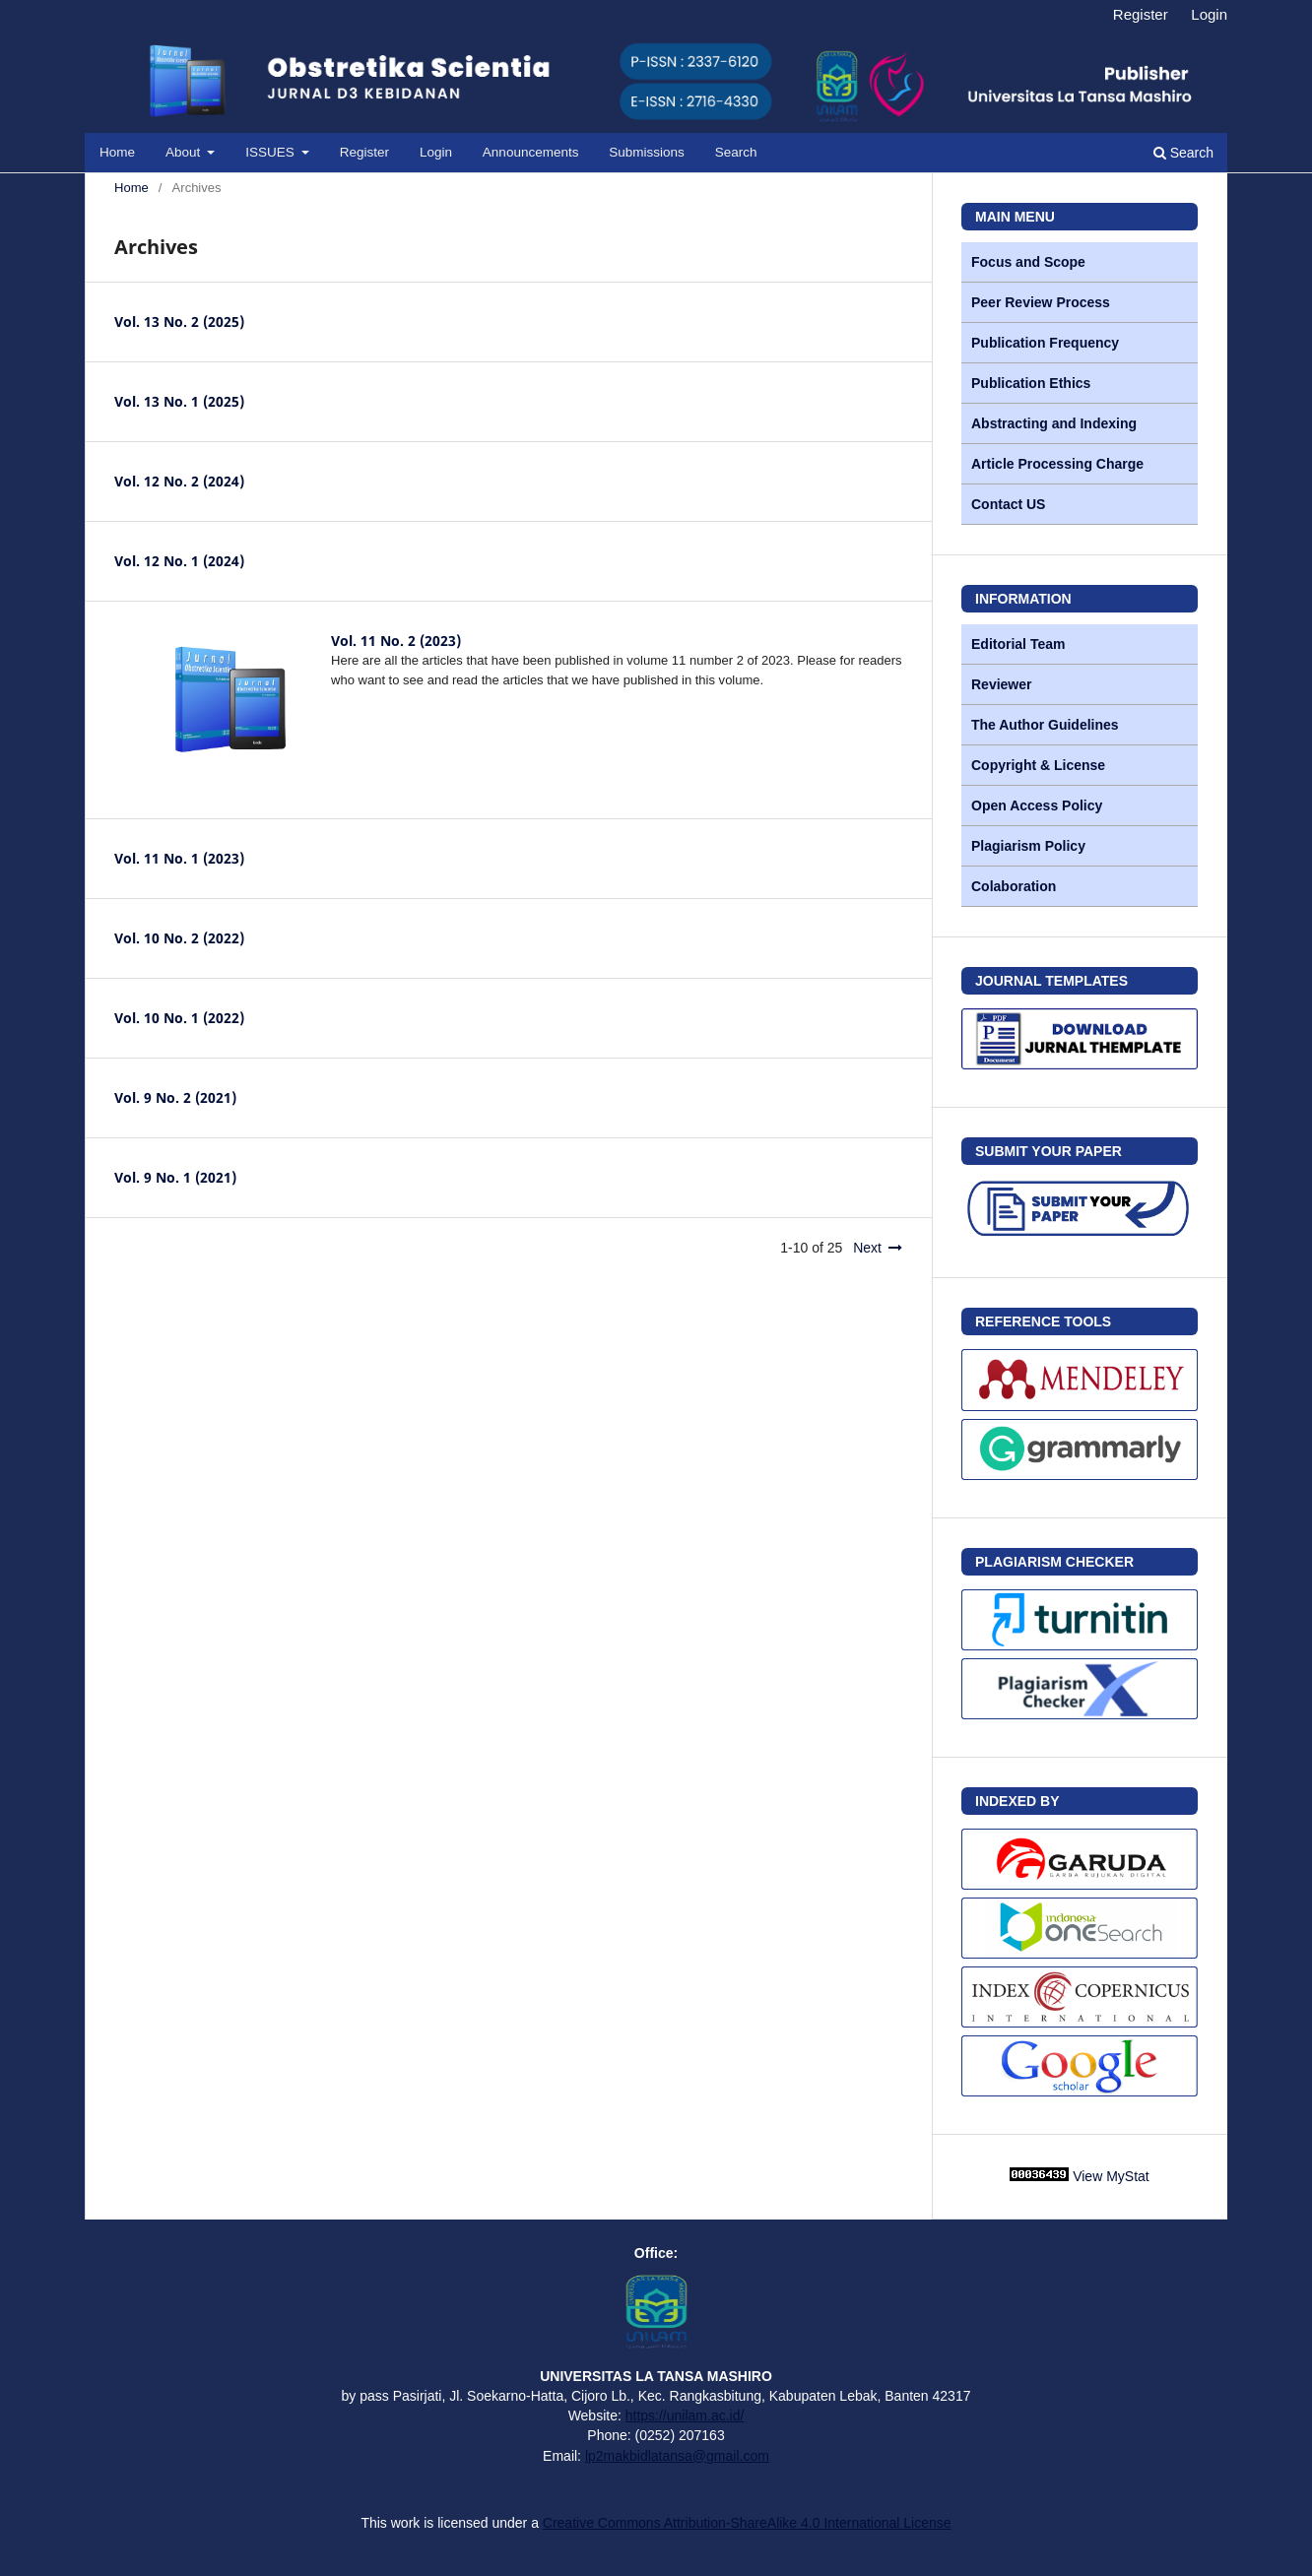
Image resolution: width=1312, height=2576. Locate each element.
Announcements (531, 152)
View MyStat (1111, 2176)
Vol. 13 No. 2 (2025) (179, 321)
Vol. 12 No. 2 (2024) (179, 481)
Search (736, 152)
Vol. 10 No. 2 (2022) (179, 938)
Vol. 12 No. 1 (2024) (179, 560)
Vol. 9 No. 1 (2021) (175, 1177)
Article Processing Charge (1057, 464)
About (184, 152)
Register (364, 152)
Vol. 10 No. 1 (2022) (179, 1017)
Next (867, 1248)
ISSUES (271, 152)
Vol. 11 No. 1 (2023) (179, 858)
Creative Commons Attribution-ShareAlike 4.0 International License (747, 2523)
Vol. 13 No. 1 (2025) (179, 401)
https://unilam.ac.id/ (685, 2415)
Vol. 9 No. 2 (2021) (175, 1097)
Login (436, 152)
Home (117, 152)
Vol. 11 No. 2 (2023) (396, 640)
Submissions (647, 152)
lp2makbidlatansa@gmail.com (677, 2456)
